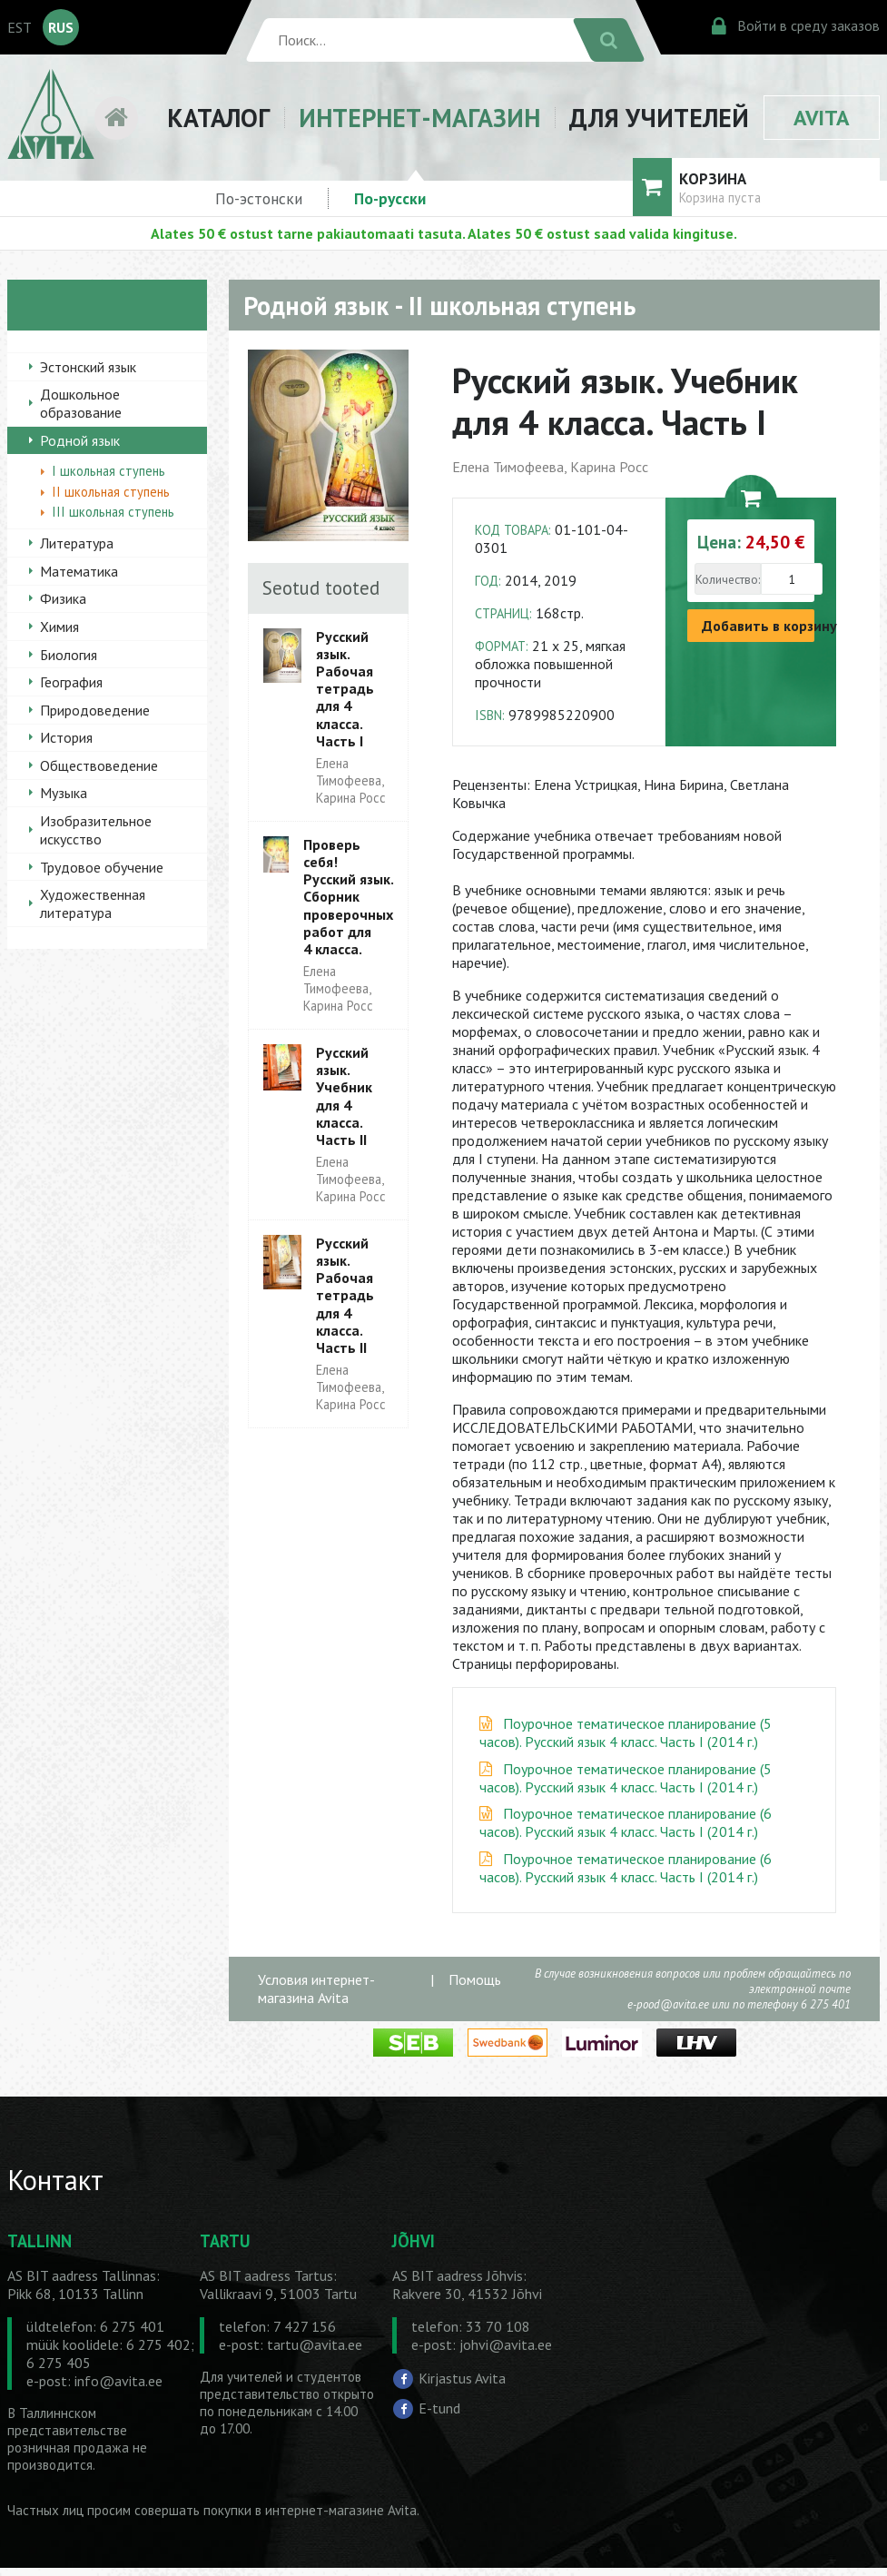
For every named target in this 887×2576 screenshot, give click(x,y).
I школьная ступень (108, 470)
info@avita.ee (118, 2381)
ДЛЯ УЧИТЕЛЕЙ (659, 117)
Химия (59, 626)
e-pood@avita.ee (668, 2004)
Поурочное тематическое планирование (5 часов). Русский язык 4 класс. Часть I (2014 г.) (625, 1732)
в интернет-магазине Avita (336, 2510)
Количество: (727, 579)
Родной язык (80, 440)
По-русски (390, 198)
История (66, 737)
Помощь (474, 1979)
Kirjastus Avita (462, 2378)
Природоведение (95, 710)
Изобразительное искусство (96, 830)
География (71, 682)
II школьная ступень (111, 491)
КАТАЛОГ (218, 117)
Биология (68, 655)
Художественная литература (92, 903)
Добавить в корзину (758, 626)
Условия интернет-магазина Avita (316, 1988)
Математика (79, 571)
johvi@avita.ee (505, 2344)
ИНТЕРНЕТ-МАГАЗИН (419, 117)
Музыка (63, 793)
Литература (76, 543)
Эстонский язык (88, 367)
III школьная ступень (113, 511)
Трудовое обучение (101, 867)
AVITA (821, 118)
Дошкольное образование (81, 403)
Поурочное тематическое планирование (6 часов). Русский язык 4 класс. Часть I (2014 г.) (625, 1822)
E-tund (439, 2408)
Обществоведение (99, 765)
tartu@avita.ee (314, 2344)
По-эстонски (258, 198)
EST (19, 27)
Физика (63, 598)
